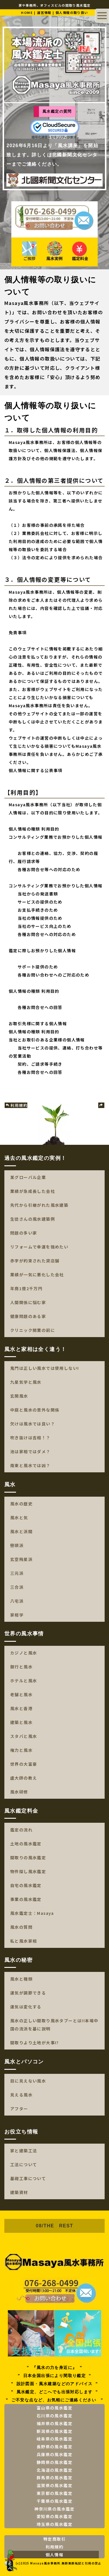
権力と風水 (21, 1750)
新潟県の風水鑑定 (54, 2431)
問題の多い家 (23, 1233)
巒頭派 (17, 1545)
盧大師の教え (23, 1778)
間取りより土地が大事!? (34, 2042)
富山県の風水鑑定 (54, 2408)
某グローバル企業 (28, 1177)
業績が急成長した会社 (32, 1191)
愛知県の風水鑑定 (54, 2516)
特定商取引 (54, 2539)
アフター (19, 2108)
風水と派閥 (21, 1531)
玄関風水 (19, 1396)
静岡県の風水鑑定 (54, 2462)
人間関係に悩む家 (28, 1302)
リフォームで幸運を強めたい (39, 1247)
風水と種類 (21, 1979)
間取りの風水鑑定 (28, 1857)
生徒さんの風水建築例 (32, 1219)
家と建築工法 (23, 2150)
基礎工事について (28, 2178)
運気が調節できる (28, 1993)
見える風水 (21, 2095)
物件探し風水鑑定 (28, 1871)
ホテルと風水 (23, 1680)
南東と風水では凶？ (30, 1465)
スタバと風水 (23, 1736)
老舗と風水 (21, 1694)
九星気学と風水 (26, 1382)
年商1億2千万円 (26, 1288)
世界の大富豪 (23, 1764)
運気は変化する (26, 2007)
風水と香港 (21, 1708)
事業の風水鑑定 (26, 1899)
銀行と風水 (21, 1667)
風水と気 (19, 1517)
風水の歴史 (21, 1504)
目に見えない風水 (28, 2081)
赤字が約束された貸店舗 (34, 1261)
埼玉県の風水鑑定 (54, 2524)
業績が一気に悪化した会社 (37, 1274)
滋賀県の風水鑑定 (54, 2485)
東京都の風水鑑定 (54, 2493)
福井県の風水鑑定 (54, 2423)
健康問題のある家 (28, 1316)
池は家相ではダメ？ (30, 1451)
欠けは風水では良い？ (32, 1424)
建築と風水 (21, 1722)
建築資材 (19, 2192)
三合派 (17, 1587)
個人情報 (55, 2554)
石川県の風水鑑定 (54, 2415)
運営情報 (44, 12)
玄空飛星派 (21, 1559)
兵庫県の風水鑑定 (54, 2454)
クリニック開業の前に (32, 1330)
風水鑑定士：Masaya (32, 1913)
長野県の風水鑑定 (54, 2446)
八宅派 (17, 1601)
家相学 (17, 1615)
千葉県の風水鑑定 (54, 2501)
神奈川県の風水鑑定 (54, 2509)
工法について (23, 2164)
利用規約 (16, 1105)
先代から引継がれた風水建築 (39, 1205)
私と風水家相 (23, 1941)
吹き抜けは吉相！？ (30, 1437)
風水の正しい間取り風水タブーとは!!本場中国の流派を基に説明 (54, 2025)
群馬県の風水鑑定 (54, 2477)
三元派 (17, 1573)
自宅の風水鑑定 (26, 1885)
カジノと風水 (23, 1653)
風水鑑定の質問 (57, 111)
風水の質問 (21, 1927)
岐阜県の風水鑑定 (54, 2439)
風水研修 (19, 1792)
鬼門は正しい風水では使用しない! (44, 1368)
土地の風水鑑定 (26, 1843)
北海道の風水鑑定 (54, 2470)
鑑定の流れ (21, 1830)
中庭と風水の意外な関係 (34, 1410)
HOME (27, 12)
